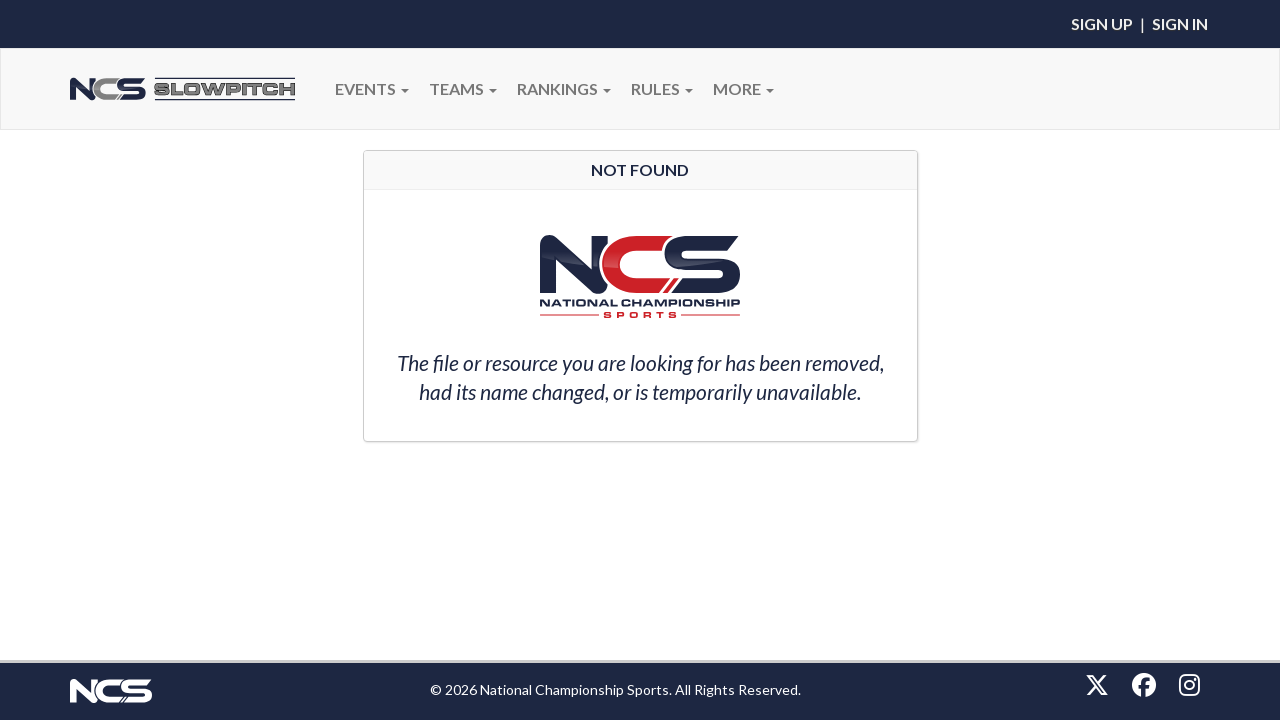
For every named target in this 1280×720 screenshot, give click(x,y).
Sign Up (1102, 23)
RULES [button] (662, 88)
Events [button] (372, 88)
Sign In (1180, 23)
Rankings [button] (564, 88)
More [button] (743, 88)
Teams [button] (463, 88)
